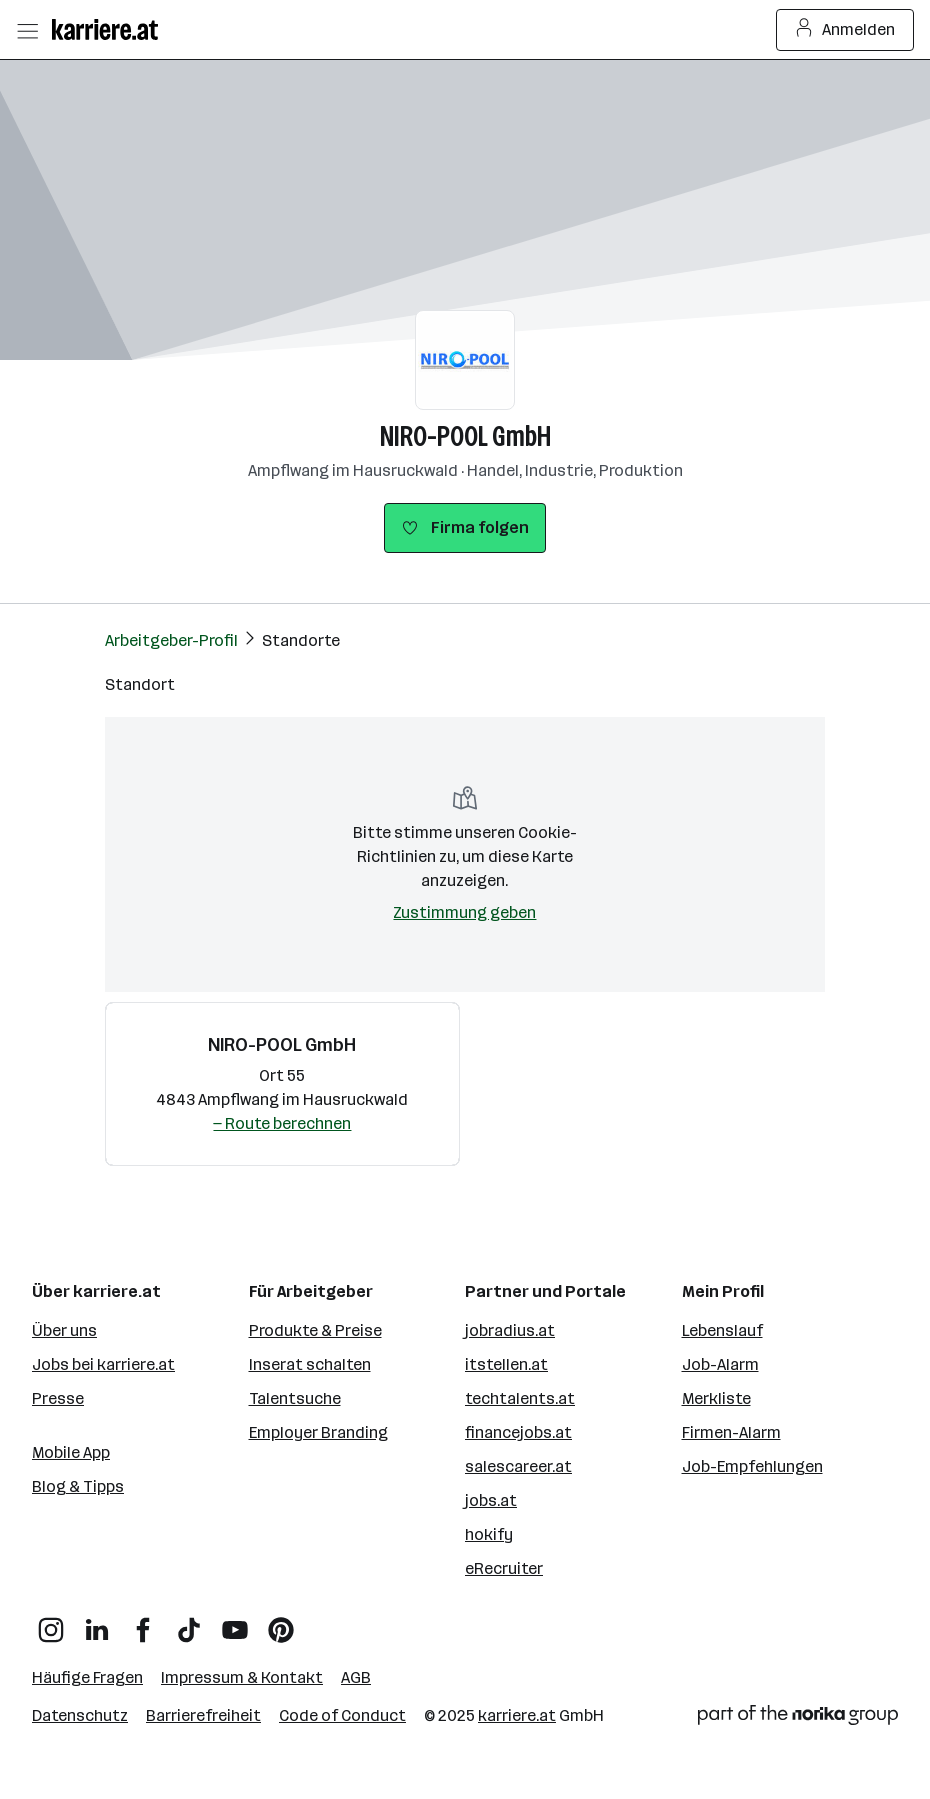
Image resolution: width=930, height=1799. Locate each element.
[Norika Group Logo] (798, 1718)
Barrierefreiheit (203, 1715)
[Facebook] (143, 1622)
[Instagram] (51, 1622)
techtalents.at (520, 1398)
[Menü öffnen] (27, 30)
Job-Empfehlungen (752, 1466)
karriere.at (517, 1715)
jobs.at (491, 1500)
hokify (489, 1534)
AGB (356, 1677)
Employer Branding (318, 1432)
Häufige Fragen (87, 1677)
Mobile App (71, 1452)
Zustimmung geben (464, 912)
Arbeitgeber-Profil (171, 640)
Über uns (64, 1330)
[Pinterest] (281, 1622)
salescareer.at (518, 1466)
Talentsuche (295, 1398)
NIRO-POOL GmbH (465, 436)
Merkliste (716, 1398)
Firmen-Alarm (731, 1432)
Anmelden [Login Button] (845, 30)
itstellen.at (506, 1364)
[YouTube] (235, 1622)
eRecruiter (504, 1568)
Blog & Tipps (78, 1486)
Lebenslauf (722, 1330)
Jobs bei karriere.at (103, 1364)
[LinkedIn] (97, 1622)
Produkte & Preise (315, 1330)
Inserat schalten (310, 1364)
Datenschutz (80, 1715)
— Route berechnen (282, 1123)
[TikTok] (189, 1622)
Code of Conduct (342, 1715)
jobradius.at (510, 1330)
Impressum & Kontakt (242, 1677)
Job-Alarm (720, 1364)
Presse (58, 1398)
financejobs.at (518, 1432)
